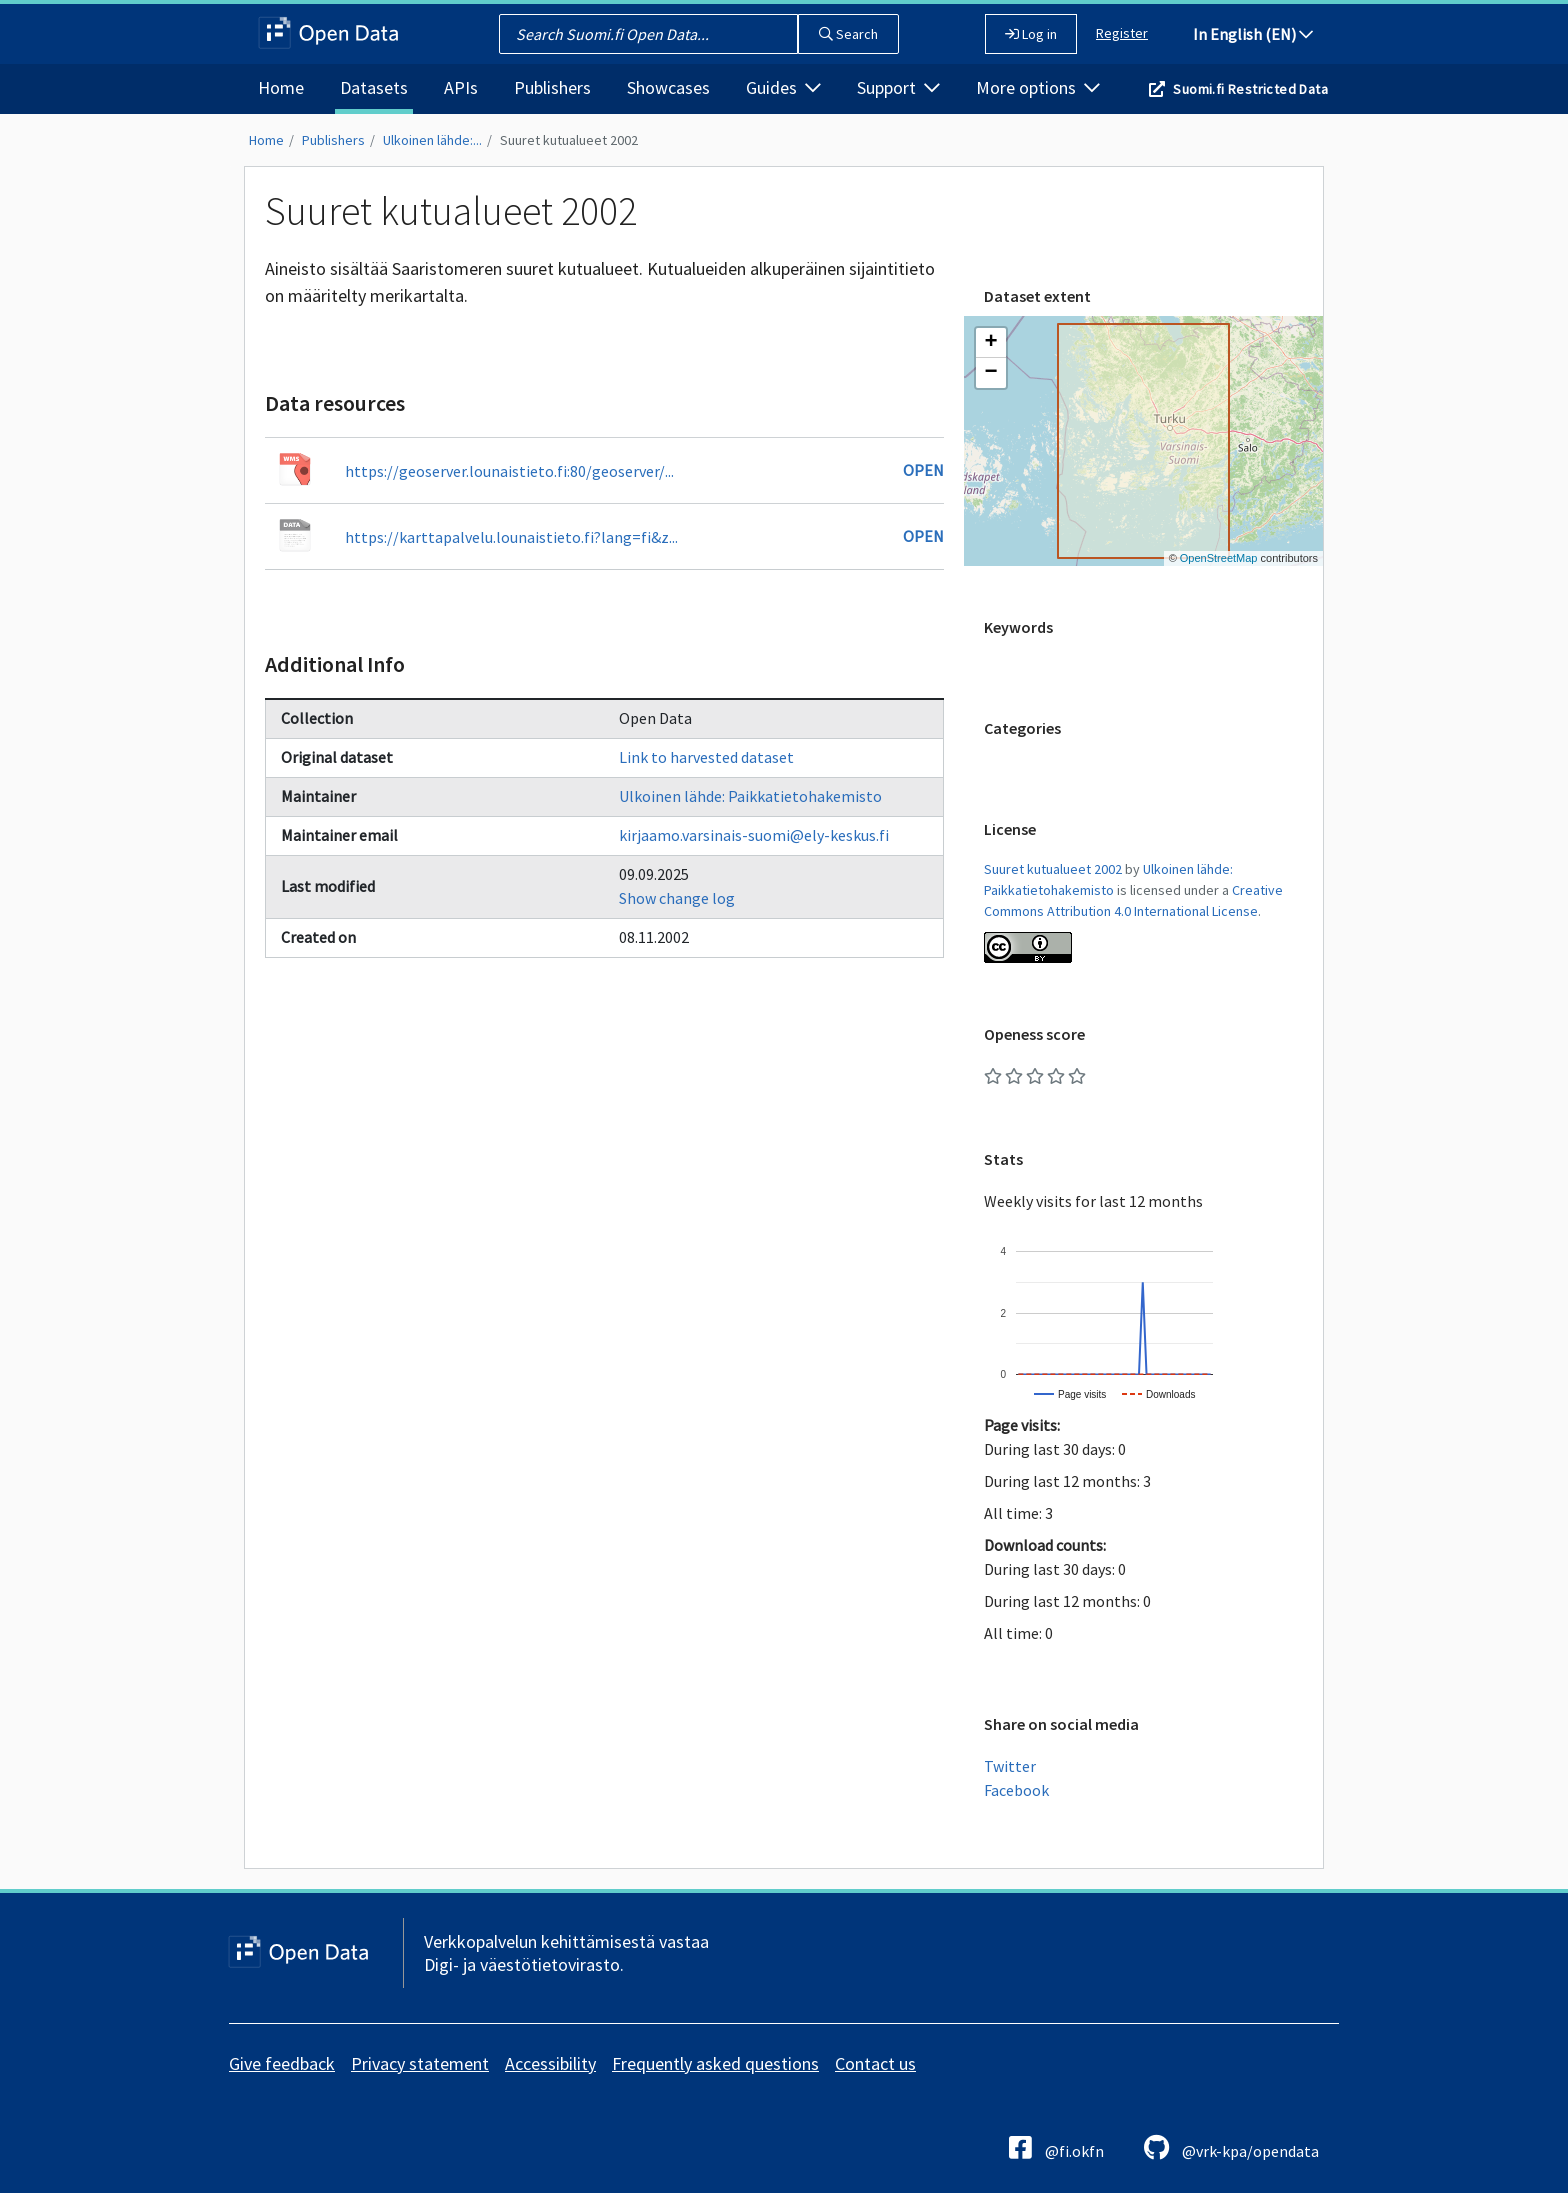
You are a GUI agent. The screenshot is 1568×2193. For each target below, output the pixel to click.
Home (281, 87)
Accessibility (550, 2063)
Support (898, 87)
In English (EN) (1253, 34)
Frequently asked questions (715, 2063)
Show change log (677, 898)
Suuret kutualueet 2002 (569, 140)
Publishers (552, 87)
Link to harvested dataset (706, 757)
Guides (783, 87)
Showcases (668, 87)
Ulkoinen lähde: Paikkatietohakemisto (750, 796)
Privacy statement (420, 2063)
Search (848, 34)
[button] (991, 343)
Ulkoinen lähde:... (432, 140)
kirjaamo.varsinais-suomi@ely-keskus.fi (754, 835)
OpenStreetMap (1219, 558)
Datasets (374, 87)
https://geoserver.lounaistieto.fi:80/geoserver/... (509, 471)
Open (923, 470)
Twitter (1010, 1766)
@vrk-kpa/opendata (1231, 2147)
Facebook (1016, 1790)
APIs (461, 87)
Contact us (875, 2063)
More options (1038, 87)
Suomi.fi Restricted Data (1250, 89)
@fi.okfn (1056, 2147)
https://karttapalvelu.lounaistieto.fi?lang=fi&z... (511, 537)
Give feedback (282, 2063)
